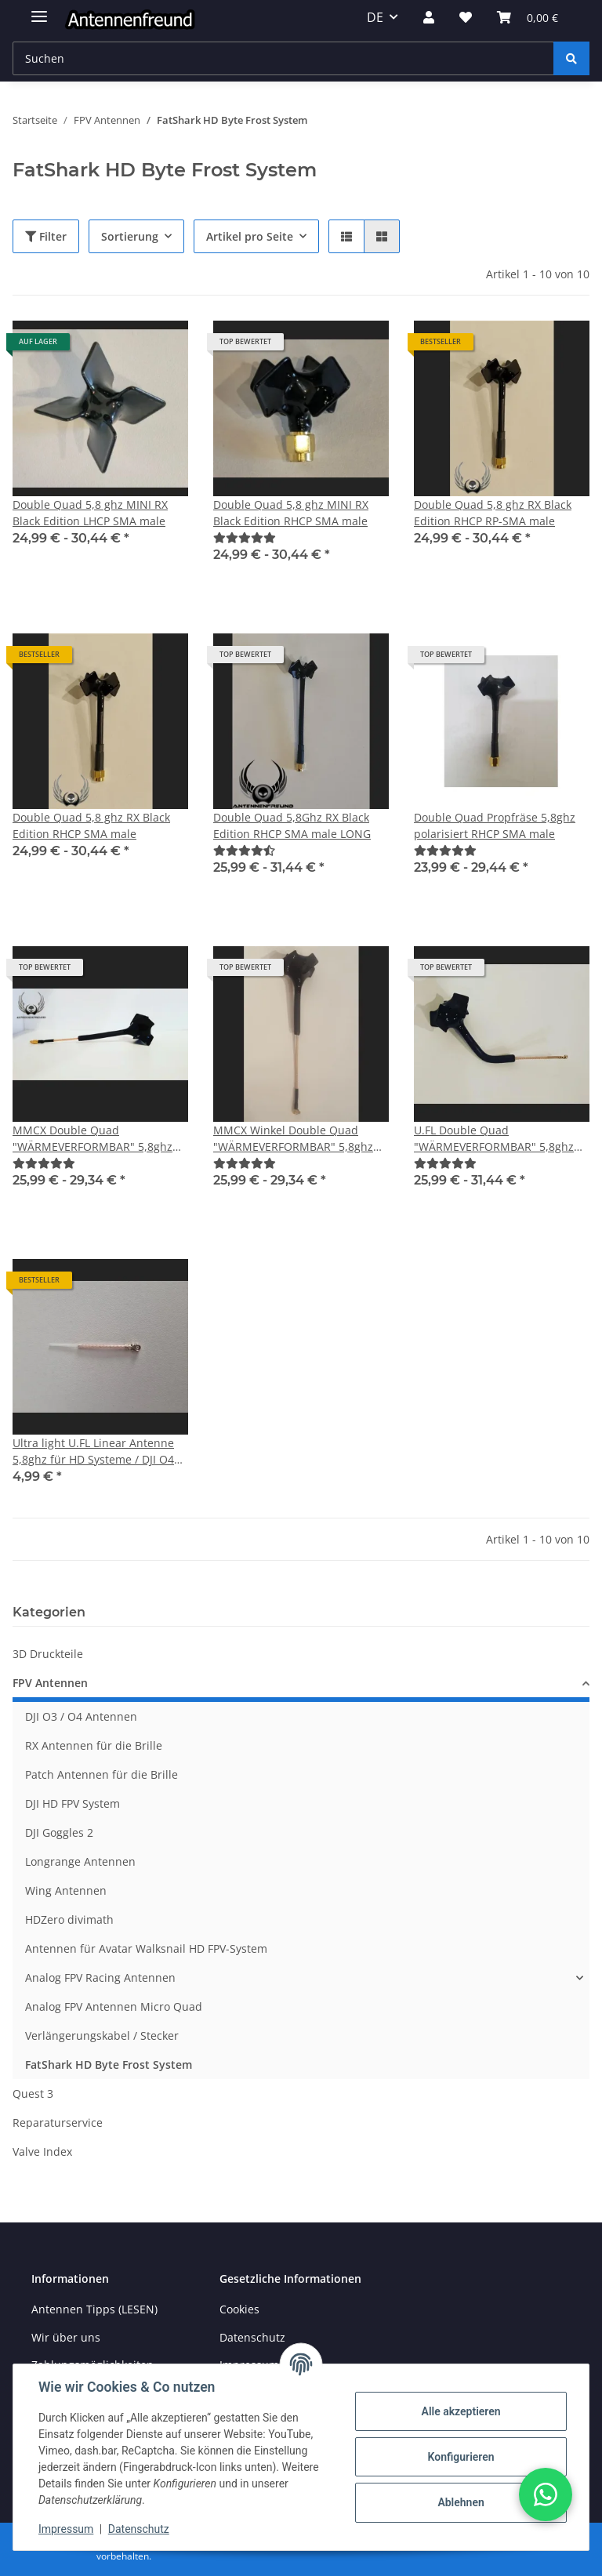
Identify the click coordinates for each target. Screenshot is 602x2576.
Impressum (65, 2529)
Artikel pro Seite (249, 236)
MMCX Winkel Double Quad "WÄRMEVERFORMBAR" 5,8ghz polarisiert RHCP (293, 1139)
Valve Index (42, 2151)
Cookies (239, 2309)
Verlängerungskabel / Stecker (102, 2035)
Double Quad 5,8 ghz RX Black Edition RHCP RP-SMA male (492, 512)
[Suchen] (571, 58)
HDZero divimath (69, 1919)
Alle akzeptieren (460, 2411)
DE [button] (375, 17)
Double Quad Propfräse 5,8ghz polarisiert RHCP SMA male (494, 825)
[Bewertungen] (244, 537)
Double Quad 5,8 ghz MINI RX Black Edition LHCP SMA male (90, 512)
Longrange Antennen (80, 1861)
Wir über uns (65, 2337)
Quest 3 (33, 2093)
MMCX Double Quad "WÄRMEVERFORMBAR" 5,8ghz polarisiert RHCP (92, 1139)
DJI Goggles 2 (59, 1832)
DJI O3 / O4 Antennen (81, 1716)
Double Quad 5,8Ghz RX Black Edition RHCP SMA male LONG (292, 825)
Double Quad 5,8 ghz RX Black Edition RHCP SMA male (91, 825)
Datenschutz (138, 2529)
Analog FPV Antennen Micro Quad (113, 2006)
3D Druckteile (48, 1653)
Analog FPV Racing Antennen (100, 1977)
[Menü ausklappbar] (39, 10)
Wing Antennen (66, 1890)
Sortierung (129, 236)
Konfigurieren (460, 2457)
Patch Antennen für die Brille (101, 1774)
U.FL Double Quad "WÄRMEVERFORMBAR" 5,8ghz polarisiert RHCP (494, 1139)
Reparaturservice (58, 2122)
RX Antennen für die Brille (93, 1745)
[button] (429, 17)
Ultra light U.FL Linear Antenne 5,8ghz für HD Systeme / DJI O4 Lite (93, 1451)
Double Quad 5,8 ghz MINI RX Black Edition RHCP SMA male (290, 512)
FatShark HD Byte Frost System (108, 2064)
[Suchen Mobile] (283, 58)
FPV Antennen (50, 1682)
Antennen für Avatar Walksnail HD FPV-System (146, 1948)
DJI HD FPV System (72, 1803)
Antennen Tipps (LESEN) (94, 2309)
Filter (46, 236)
